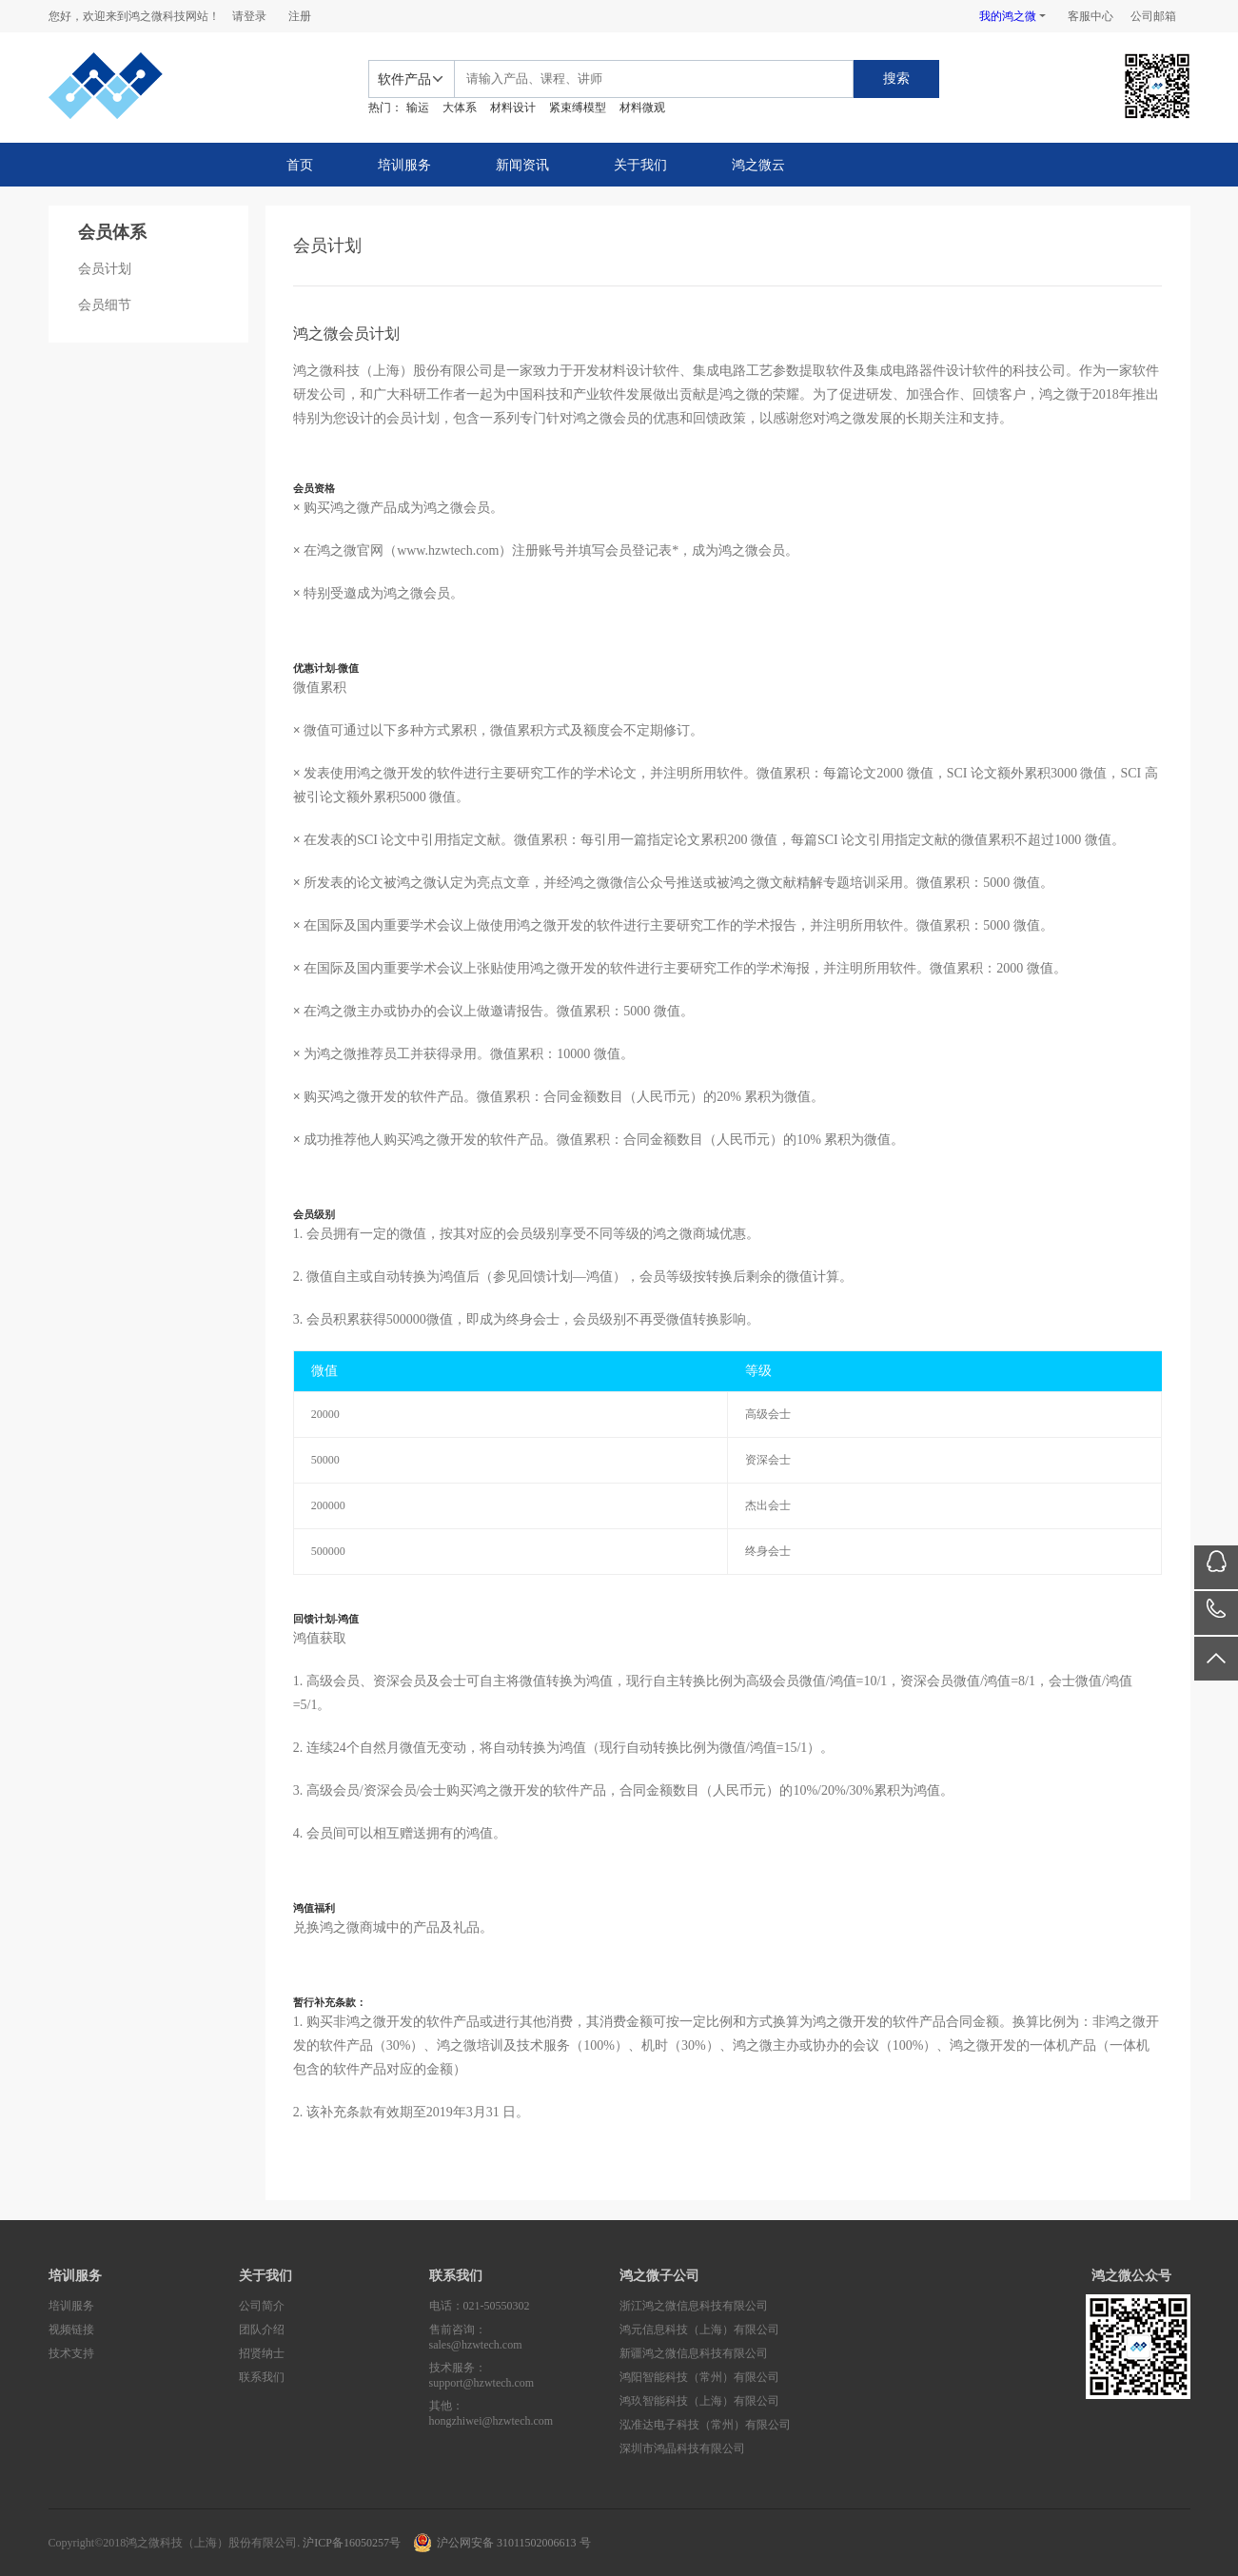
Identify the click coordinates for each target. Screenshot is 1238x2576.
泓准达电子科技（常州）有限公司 (705, 2424)
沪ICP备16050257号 (352, 2542)
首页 (299, 165)
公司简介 (262, 2305)
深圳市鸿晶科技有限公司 (682, 2448)
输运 (417, 107)
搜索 (896, 78)
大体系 (459, 107)
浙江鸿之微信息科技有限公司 (693, 2305)
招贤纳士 (262, 2353)
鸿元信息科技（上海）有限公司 (699, 2329)
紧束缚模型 (577, 107)
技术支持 (71, 2353)
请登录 (249, 16)
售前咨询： (524, 2337)
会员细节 (104, 305)
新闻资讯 (522, 165)
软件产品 (404, 79)
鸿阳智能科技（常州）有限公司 (699, 2377)
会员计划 (104, 269)
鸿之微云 (758, 165)
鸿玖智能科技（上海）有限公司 (699, 2401)
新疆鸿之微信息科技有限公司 (693, 2353)
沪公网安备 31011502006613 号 (514, 2542)
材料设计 (513, 107)
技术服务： (524, 2375)
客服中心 (1090, 16)
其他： (524, 2414)
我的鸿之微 (1007, 16)
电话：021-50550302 (479, 2305)
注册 (299, 16)
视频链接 (71, 2329)
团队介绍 (262, 2329)
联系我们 (262, 2377)
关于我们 (640, 165)
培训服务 (404, 165)
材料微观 (642, 107)
